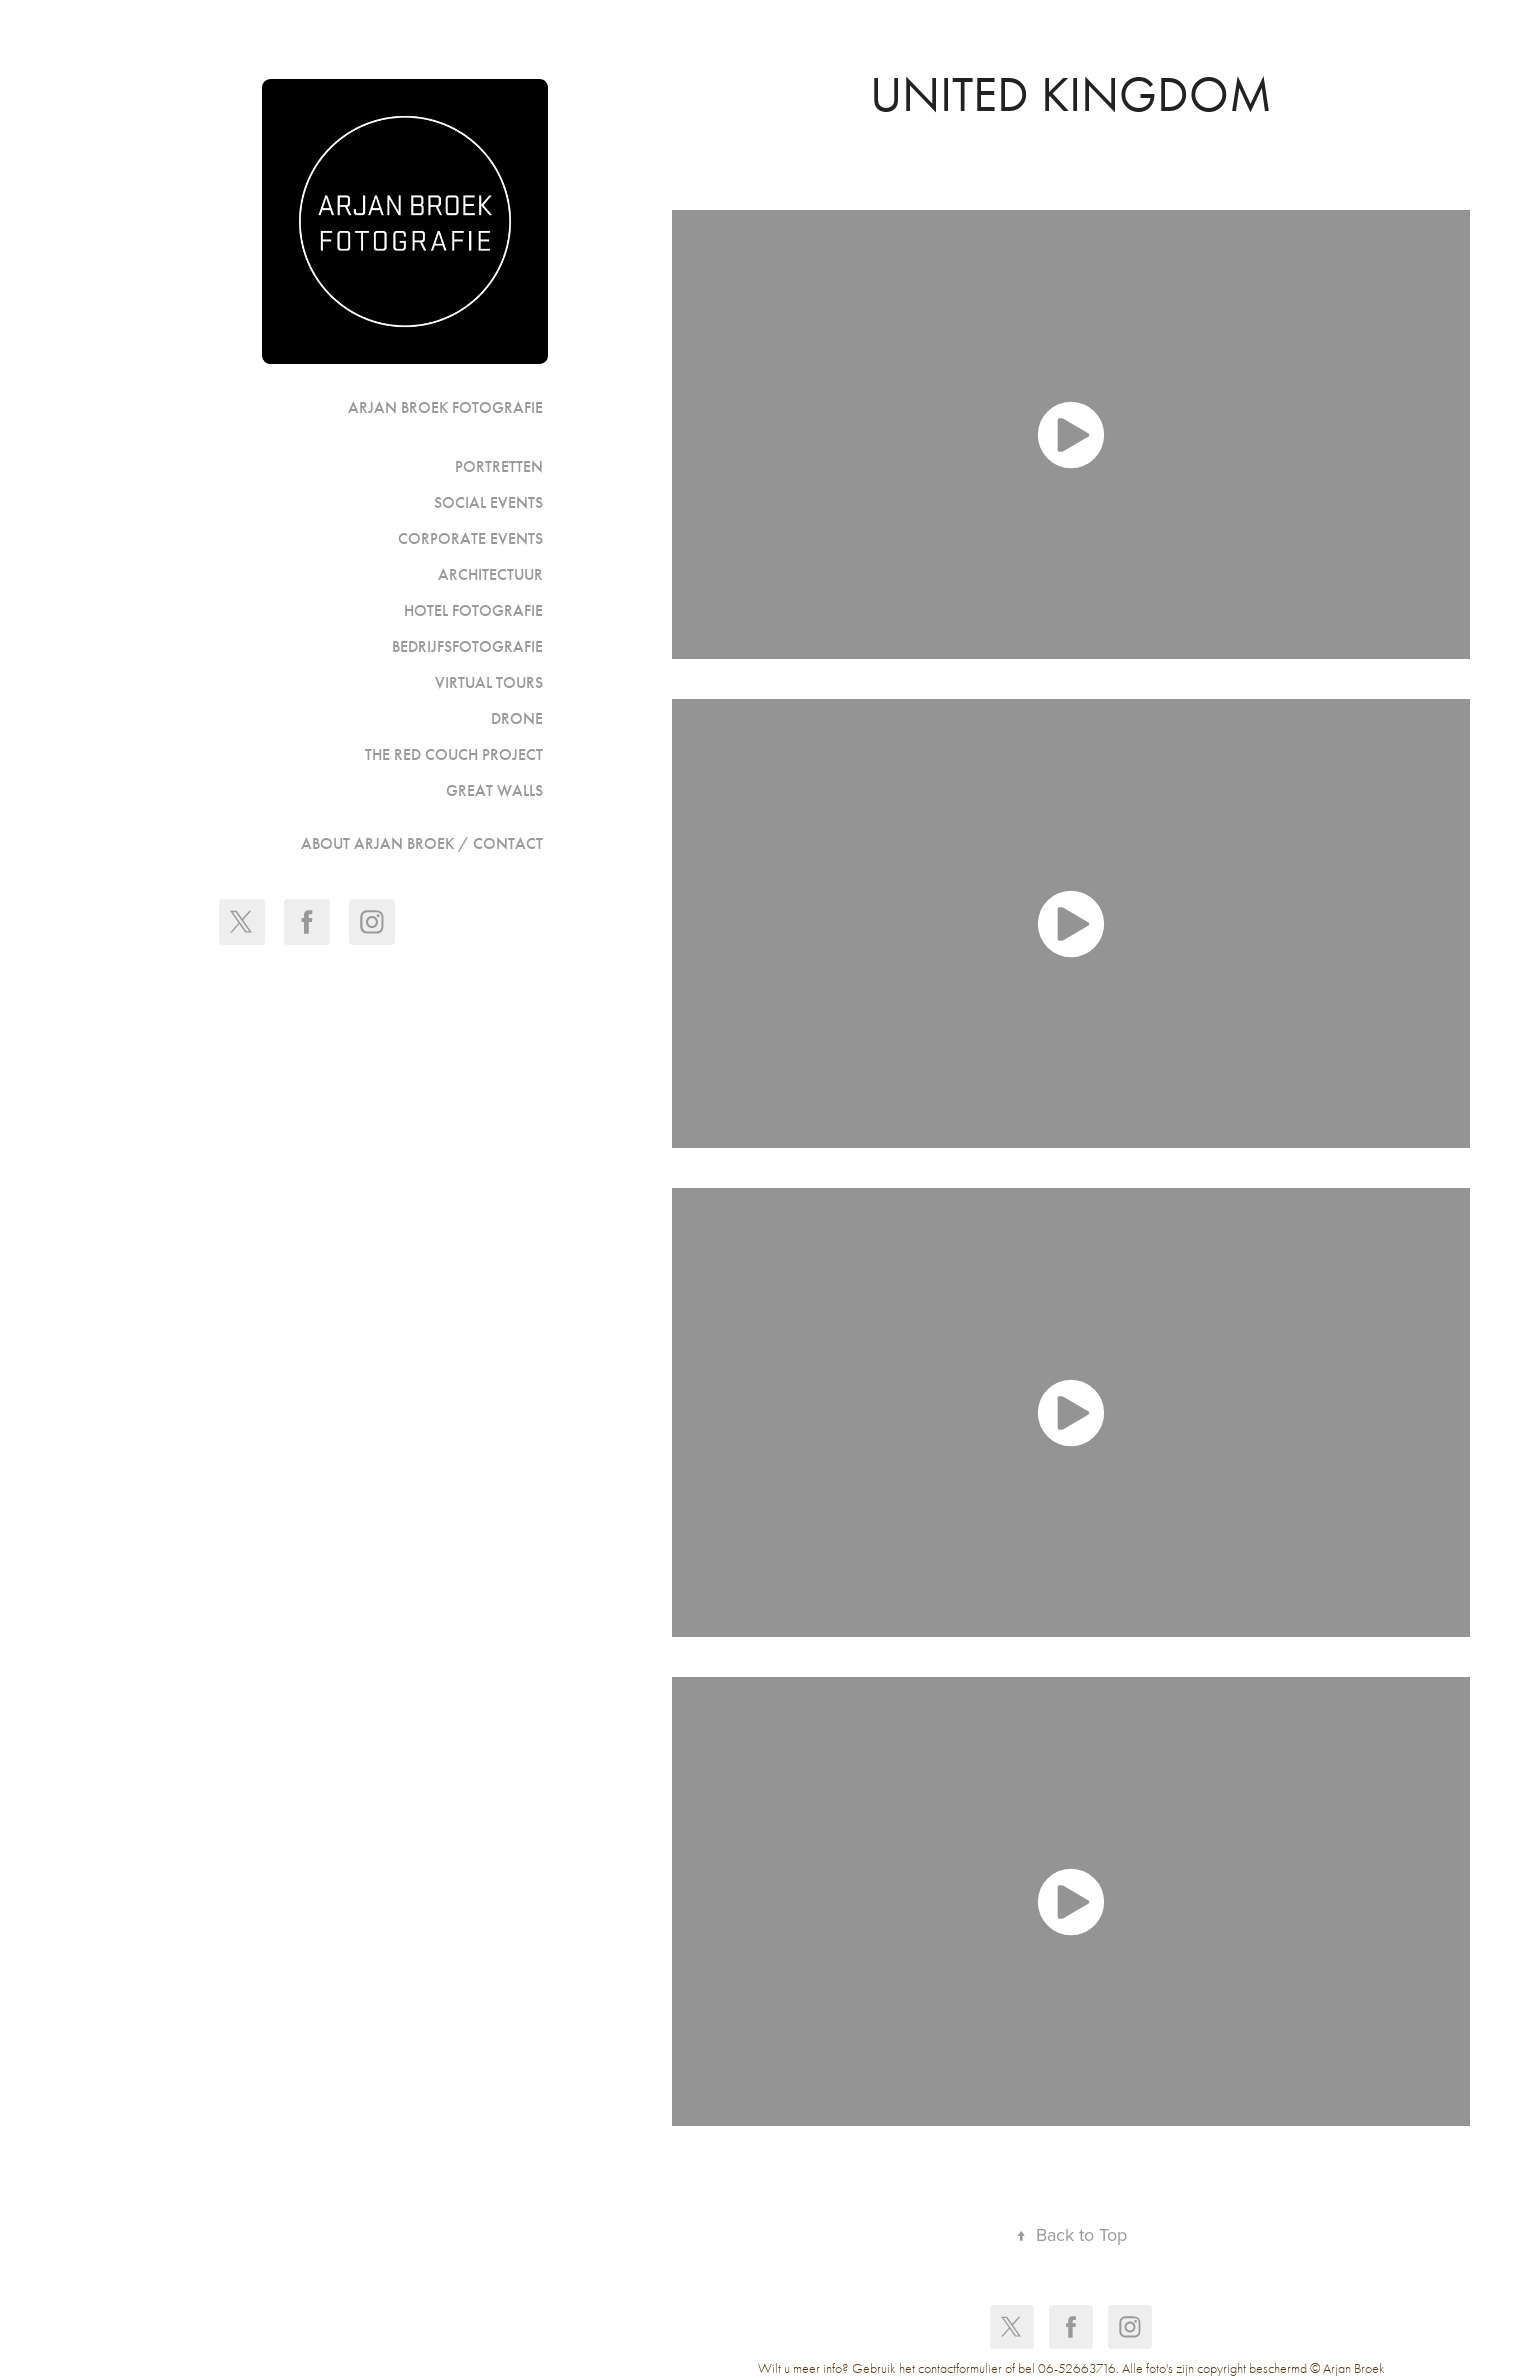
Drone (517, 718)
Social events (488, 502)
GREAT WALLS (494, 790)
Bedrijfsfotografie (467, 646)
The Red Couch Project (454, 754)
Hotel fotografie (473, 610)
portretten (499, 466)
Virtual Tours (489, 682)
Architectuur (490, 574)
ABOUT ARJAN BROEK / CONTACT (422, 843)
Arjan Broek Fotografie (445, 407)
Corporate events (470, 538)
